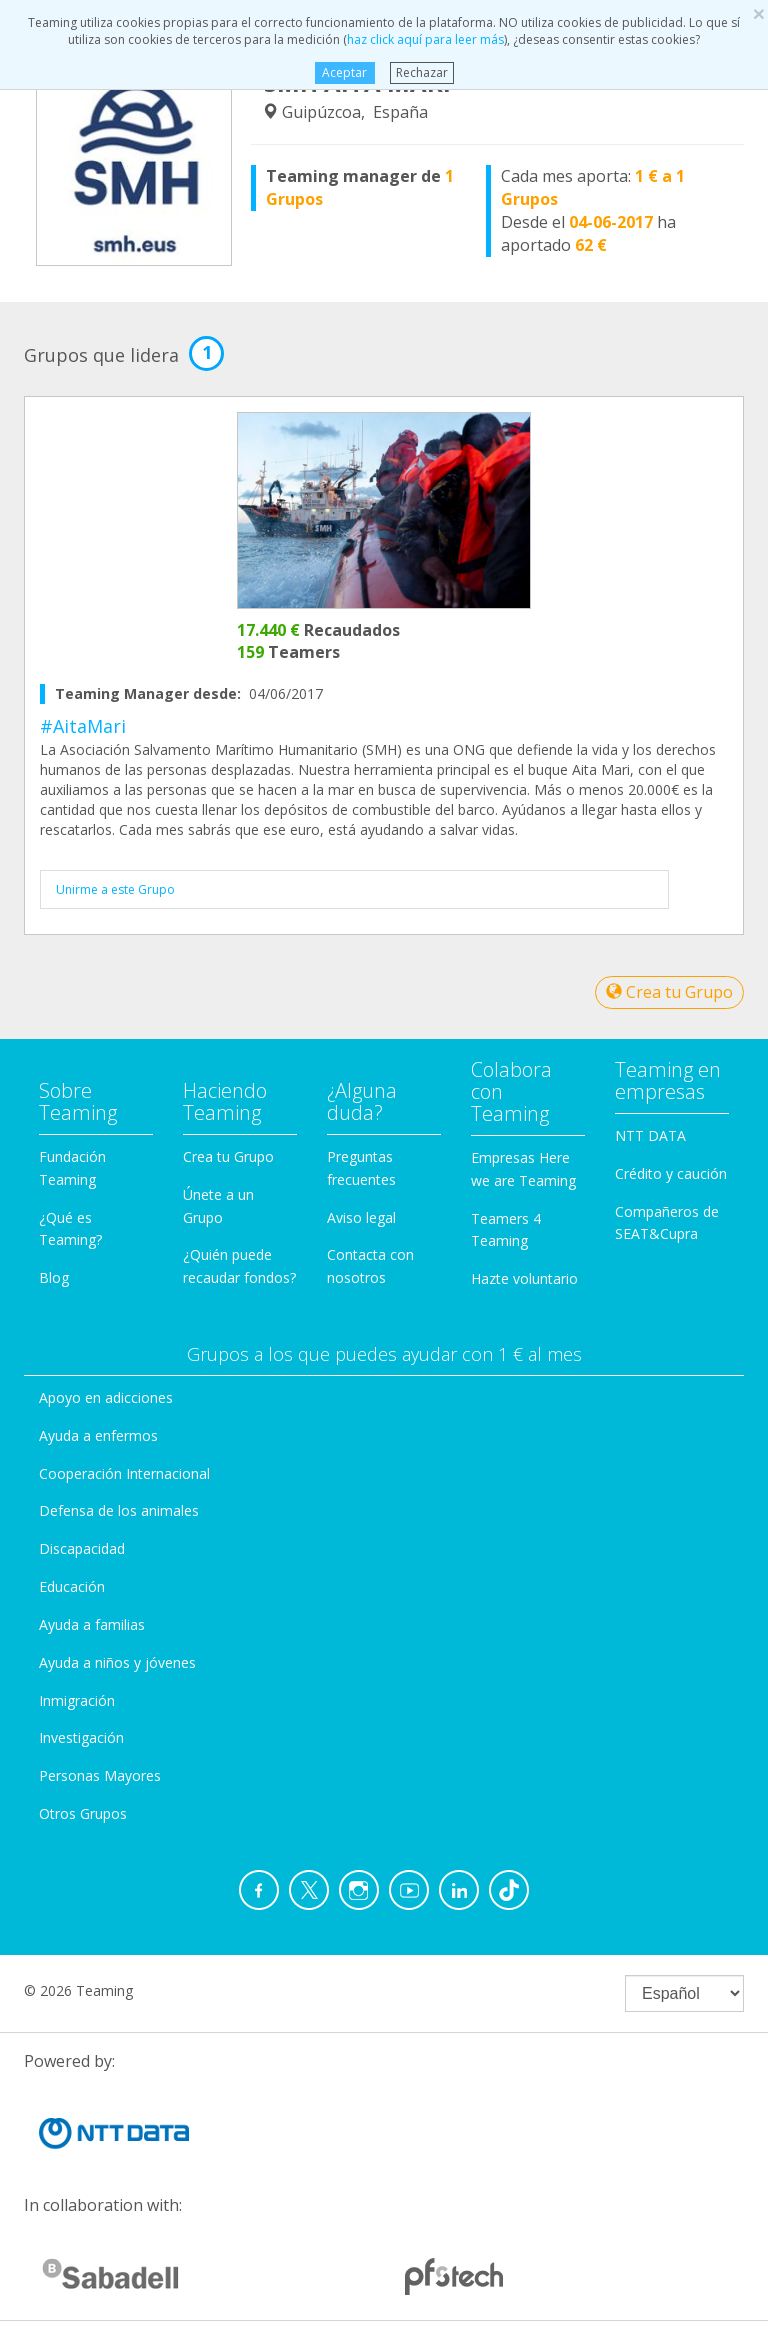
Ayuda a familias (92, 1624)
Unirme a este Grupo (115, 889)
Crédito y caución (671, 1173)
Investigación (81, 1737)
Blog (54, 1277)
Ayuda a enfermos (98, 1435)
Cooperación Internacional (124, 1473)
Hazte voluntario (524, 1278)
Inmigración (77, 1700)
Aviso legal (361, 1217)
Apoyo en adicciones (106, 1397)
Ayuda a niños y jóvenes (117, 1662)
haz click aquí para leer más (425, 39)
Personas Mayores (100, 1775)
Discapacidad (82, 1548)
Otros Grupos (83, 1813)
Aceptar (344, 72)
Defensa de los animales (119, 1510)
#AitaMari (83, 726)
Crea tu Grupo (669, 992)
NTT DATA (650, 1135)
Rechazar (422, 72)
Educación (72, 1586)
